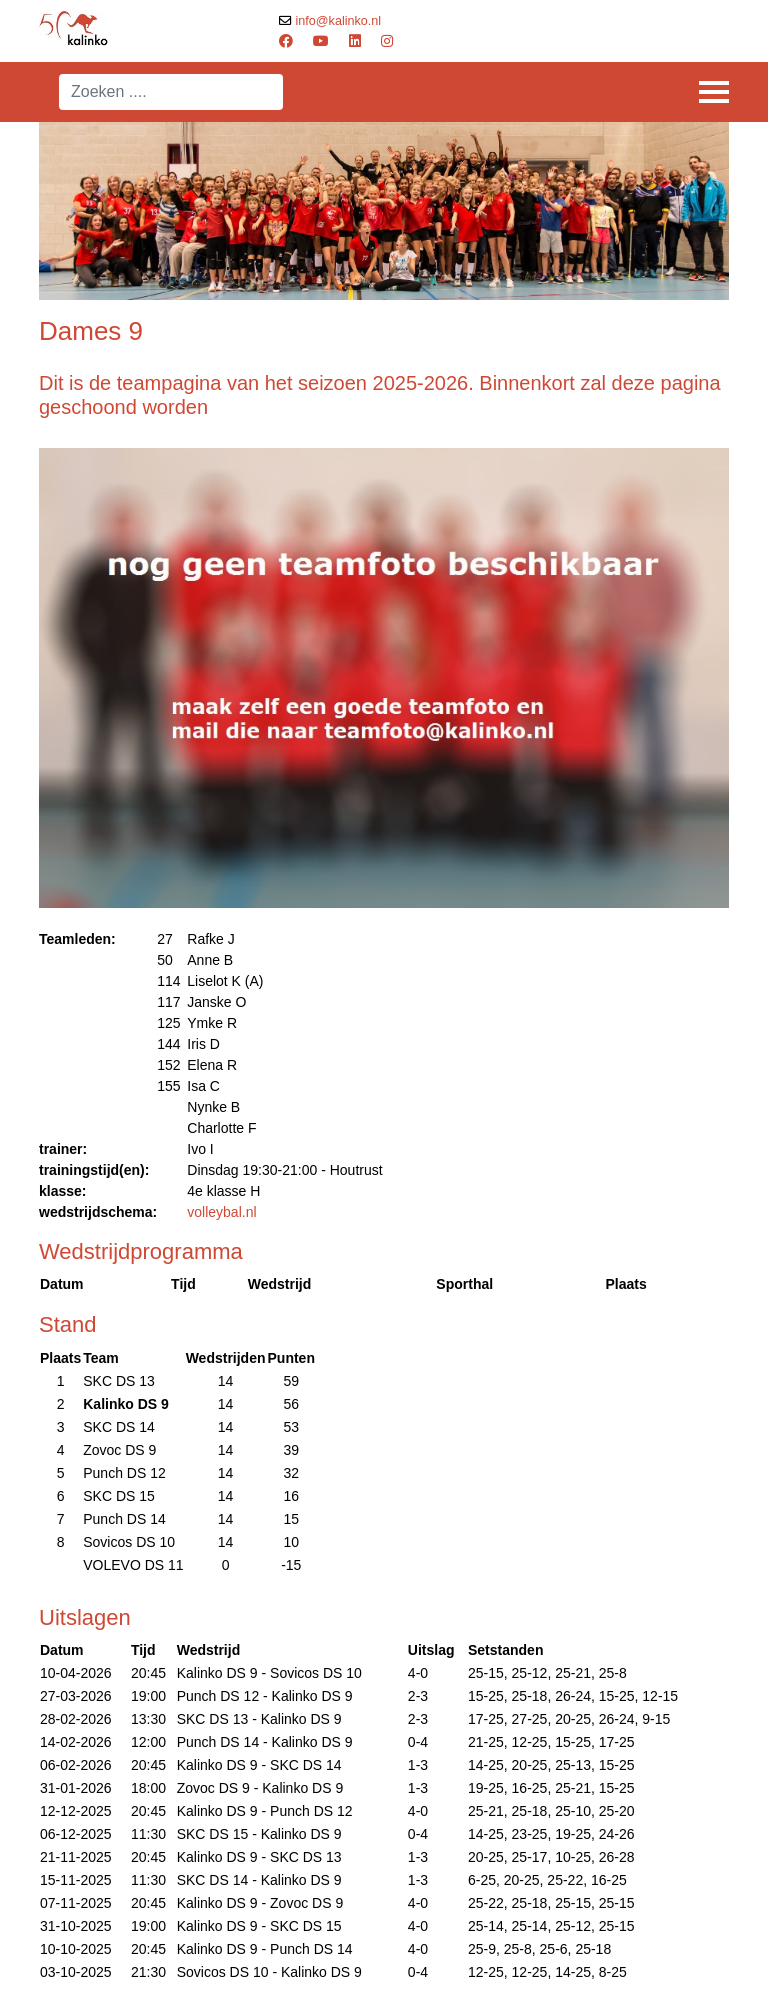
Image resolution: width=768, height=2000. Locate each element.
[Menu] (714, 92)
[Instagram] (387, 41)
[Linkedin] (355, 41)
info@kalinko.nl (339, 21)
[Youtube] (321, 41)
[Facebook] (286, 41)
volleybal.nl (221, 1212)
